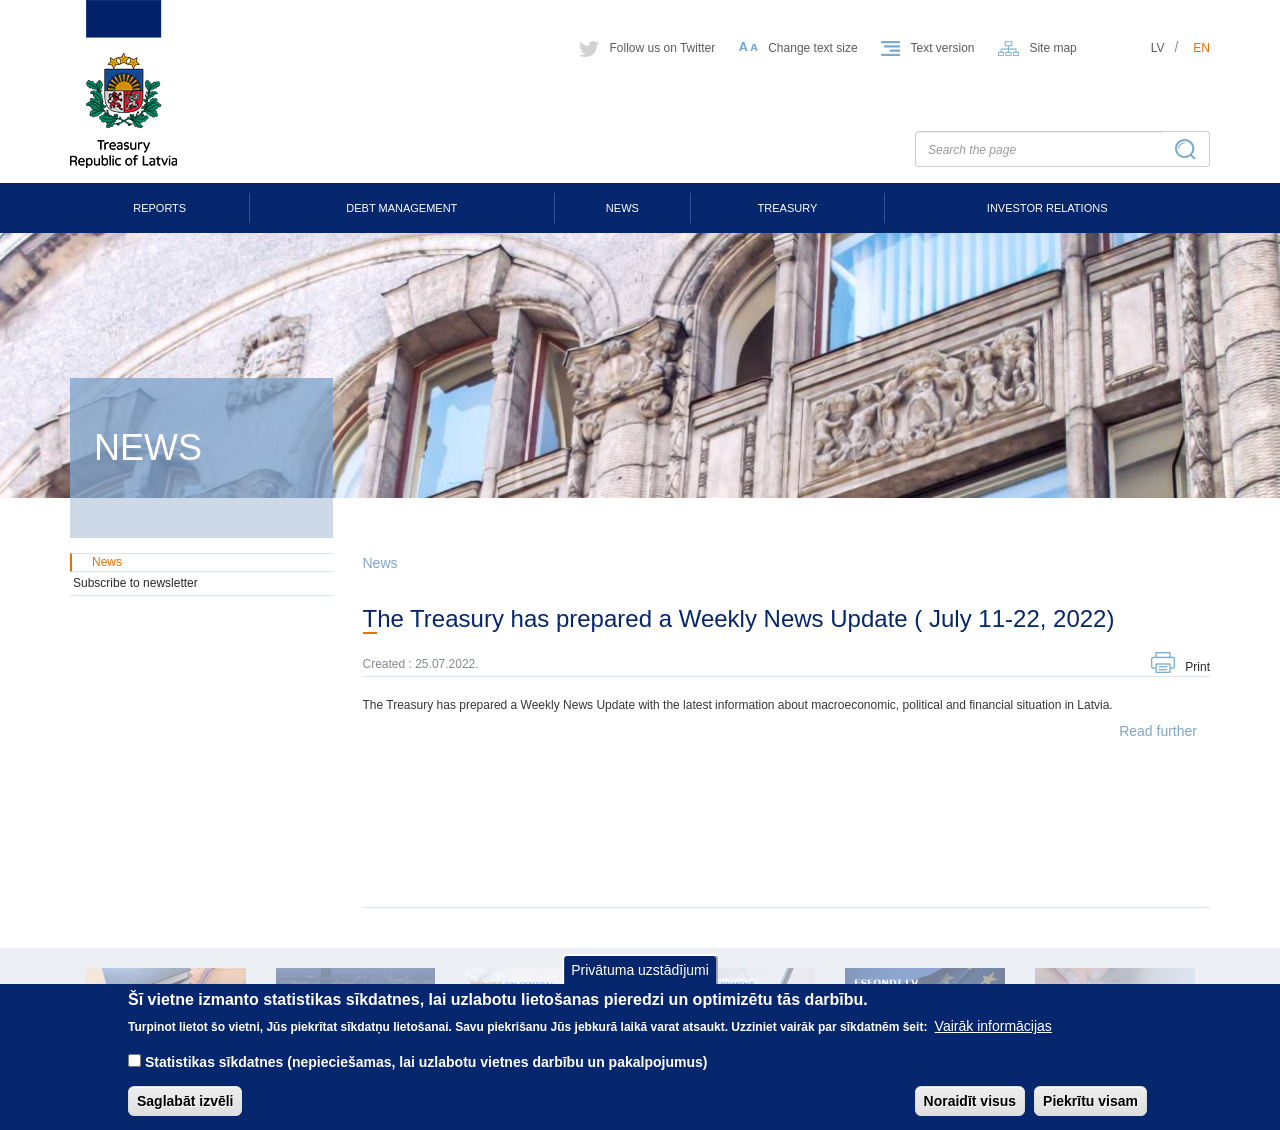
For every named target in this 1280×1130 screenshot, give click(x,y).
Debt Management (401, 208)
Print (1197, 667)
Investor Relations (1047, 208)
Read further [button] (1158, 731)
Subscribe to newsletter (135, 583)
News (622, 208)
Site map (1052, 48)
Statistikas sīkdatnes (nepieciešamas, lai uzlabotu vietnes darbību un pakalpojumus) (426, 1077)
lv (1158, 48)
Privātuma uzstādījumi (640, 984)
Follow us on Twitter (662, 48)
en (1201, 48)
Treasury (788, 208)
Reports (159, 208)
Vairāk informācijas (993, 1041)
